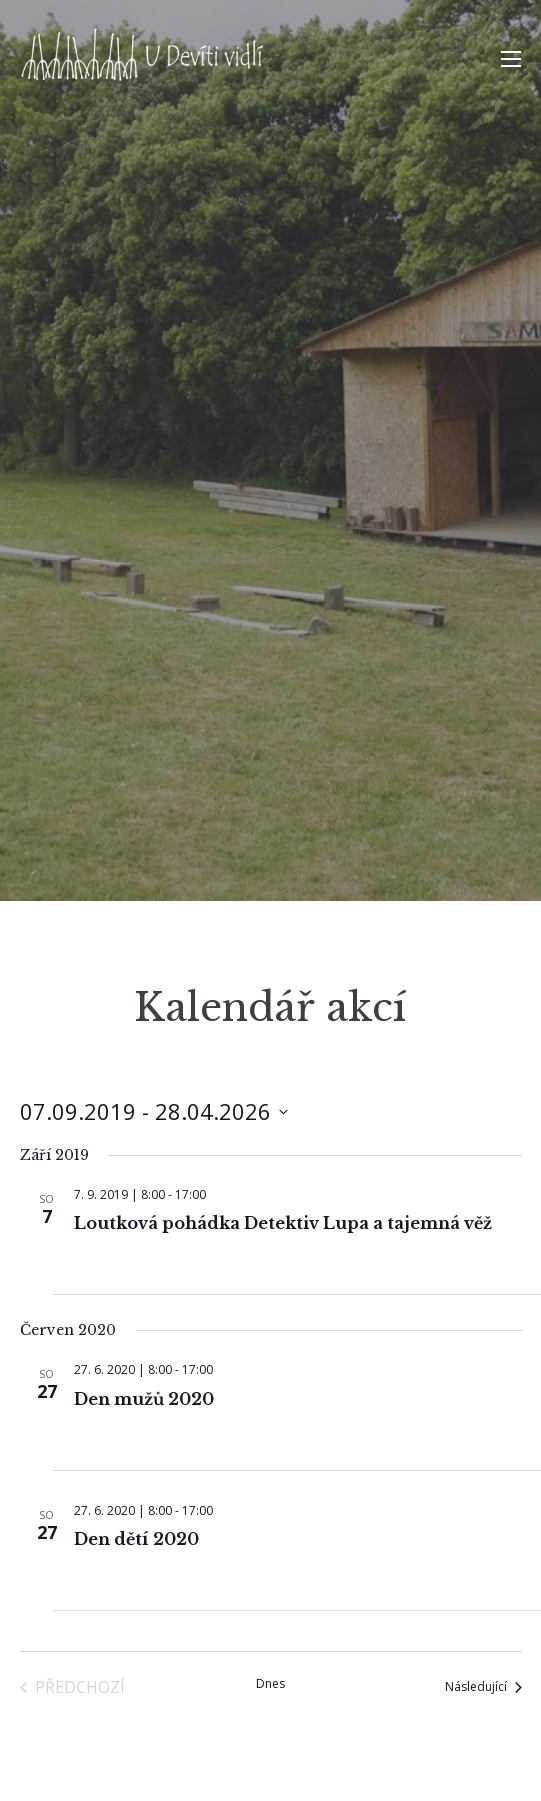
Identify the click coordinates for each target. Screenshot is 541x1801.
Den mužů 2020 (144, 1399)
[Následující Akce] (483, 1687)
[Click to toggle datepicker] (154, 1111)
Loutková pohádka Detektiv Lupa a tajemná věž (283, 1223)
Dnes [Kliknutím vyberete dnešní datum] (270, 1684)
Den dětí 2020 (136, 1539)
